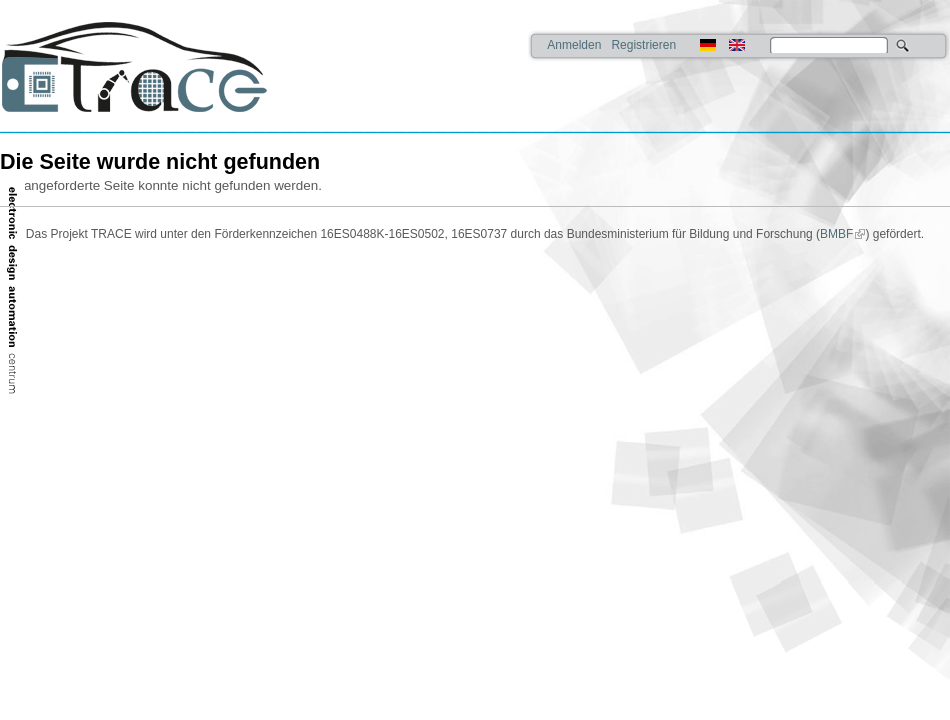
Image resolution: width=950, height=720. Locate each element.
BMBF (836, 234)
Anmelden (574, 45)
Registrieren (643, 45)
